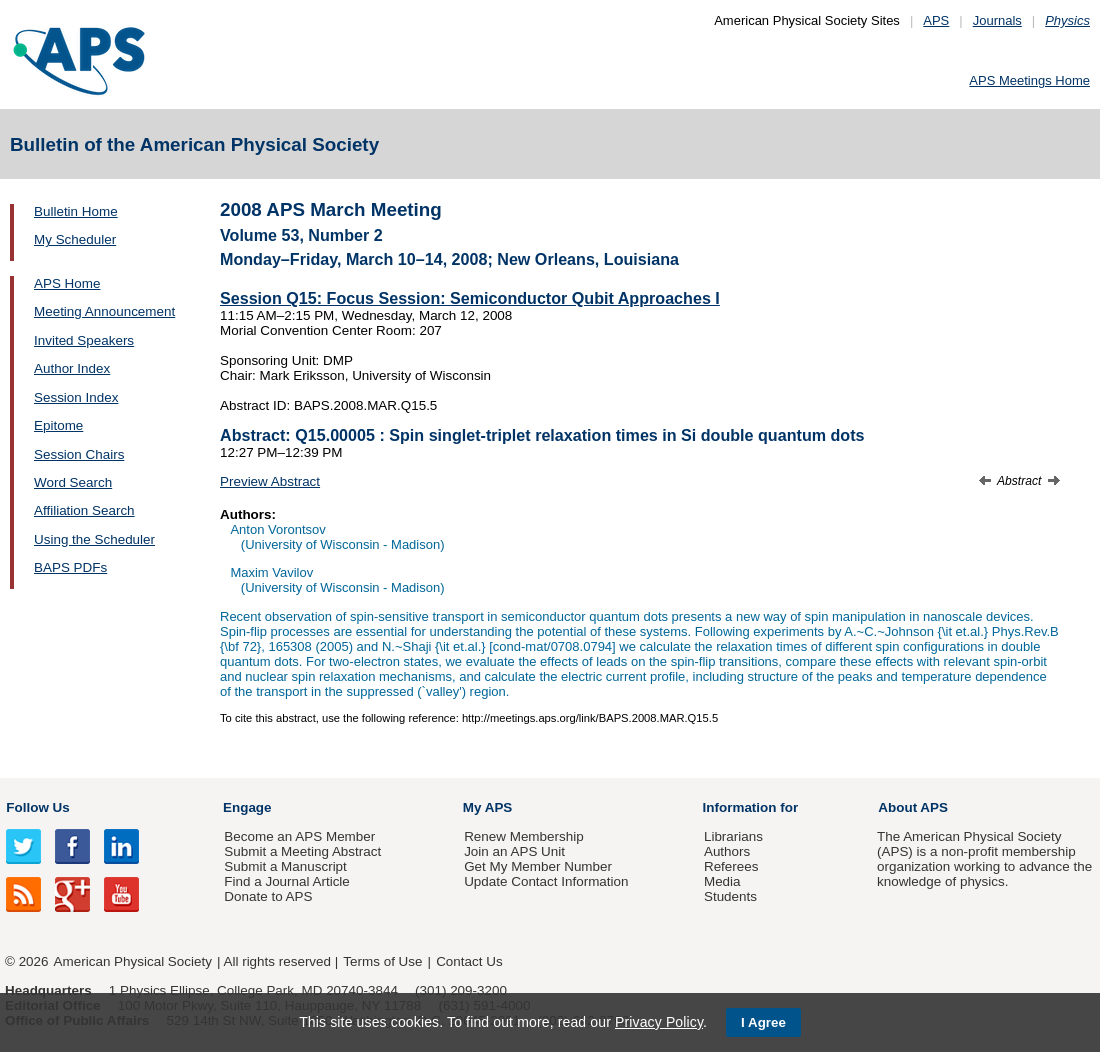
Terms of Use (382, 961)
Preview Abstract (270, 481)
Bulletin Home (76, 211)
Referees (731, 866)
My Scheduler (75, 239)
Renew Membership (524, 836)
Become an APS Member (299, 836)
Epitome (58, 425)
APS (936, 20)
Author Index (72, 368)
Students (730, 896)
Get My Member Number (538, 866)
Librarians (733, 836)
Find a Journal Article (286, 881)
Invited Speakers (84, 340)
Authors (727, 851)
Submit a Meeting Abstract (302, 851)
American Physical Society (133, 961)
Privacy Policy (659, 1022)
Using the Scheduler (94, 539)
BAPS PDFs (70, 567)
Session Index (76, 397)
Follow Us (37, 807)
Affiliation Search (84, 510)
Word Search (73, 482)
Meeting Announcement (104, 311)
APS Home (67, 283)
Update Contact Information (546, 881)
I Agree (763, 1022)
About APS (913, 807)
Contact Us (469, 961)
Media (722, 881)
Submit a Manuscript (285, 866)
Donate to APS (268, 896)
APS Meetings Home (1029, 80)
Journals (997, 20)
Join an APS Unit (514, 851)
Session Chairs (79, 454)
